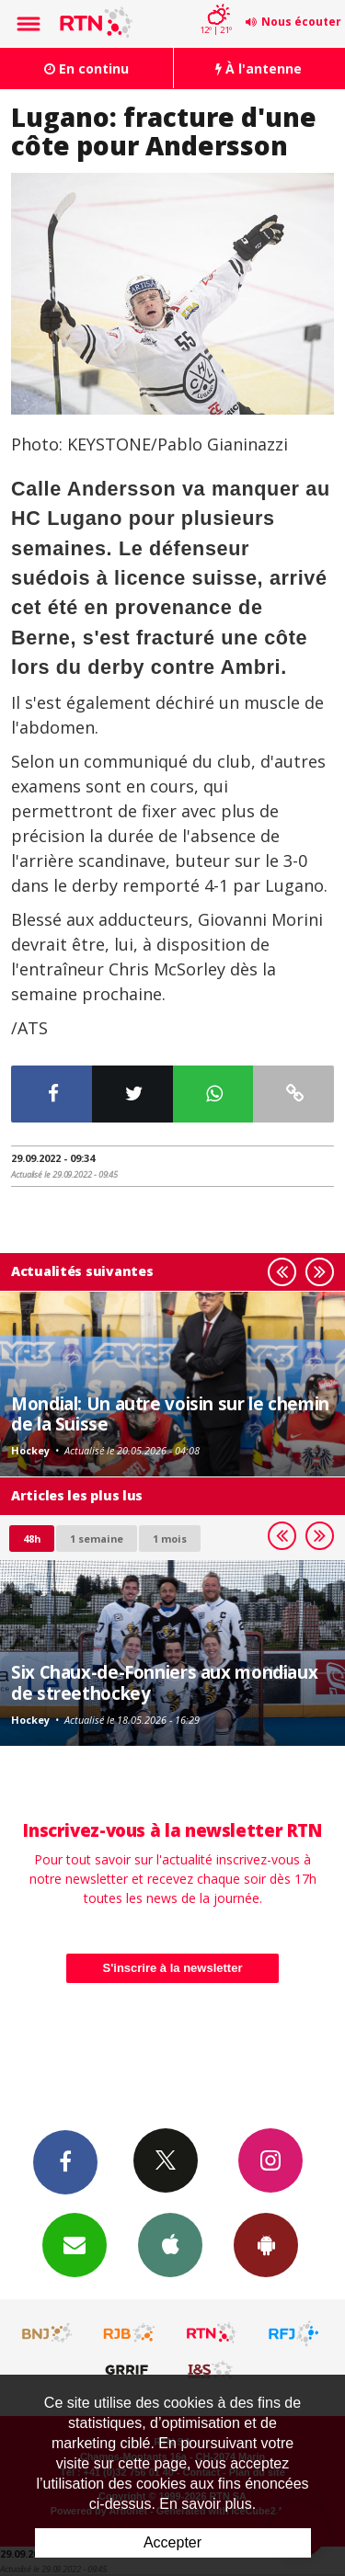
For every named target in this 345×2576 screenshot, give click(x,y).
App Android (266, 2244)
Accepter (172, 2542)
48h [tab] (31, 1538)
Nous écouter (301, 21)
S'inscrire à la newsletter (173, 1968)
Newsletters (74, 2244)
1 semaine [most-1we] (96, 1538)
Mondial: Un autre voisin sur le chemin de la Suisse (170, 1413)
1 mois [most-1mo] (170, 1538)
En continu (86, 68)
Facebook (65, 2161)
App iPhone (170, 2244)
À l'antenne (258, 68)
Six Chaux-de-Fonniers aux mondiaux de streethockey (164, 1682)
